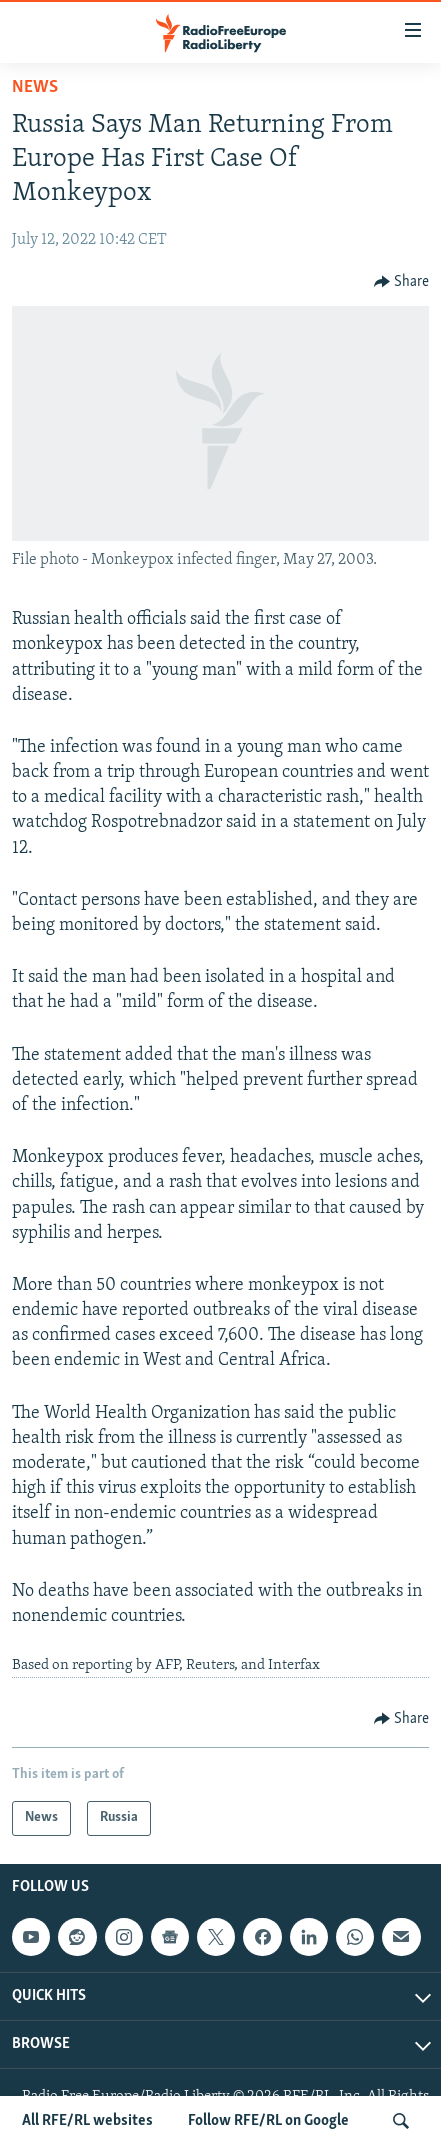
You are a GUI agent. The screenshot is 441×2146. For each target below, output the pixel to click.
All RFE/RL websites (87, 2121)
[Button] (402, 282)
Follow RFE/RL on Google (268, 2121)
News (35, 87)
